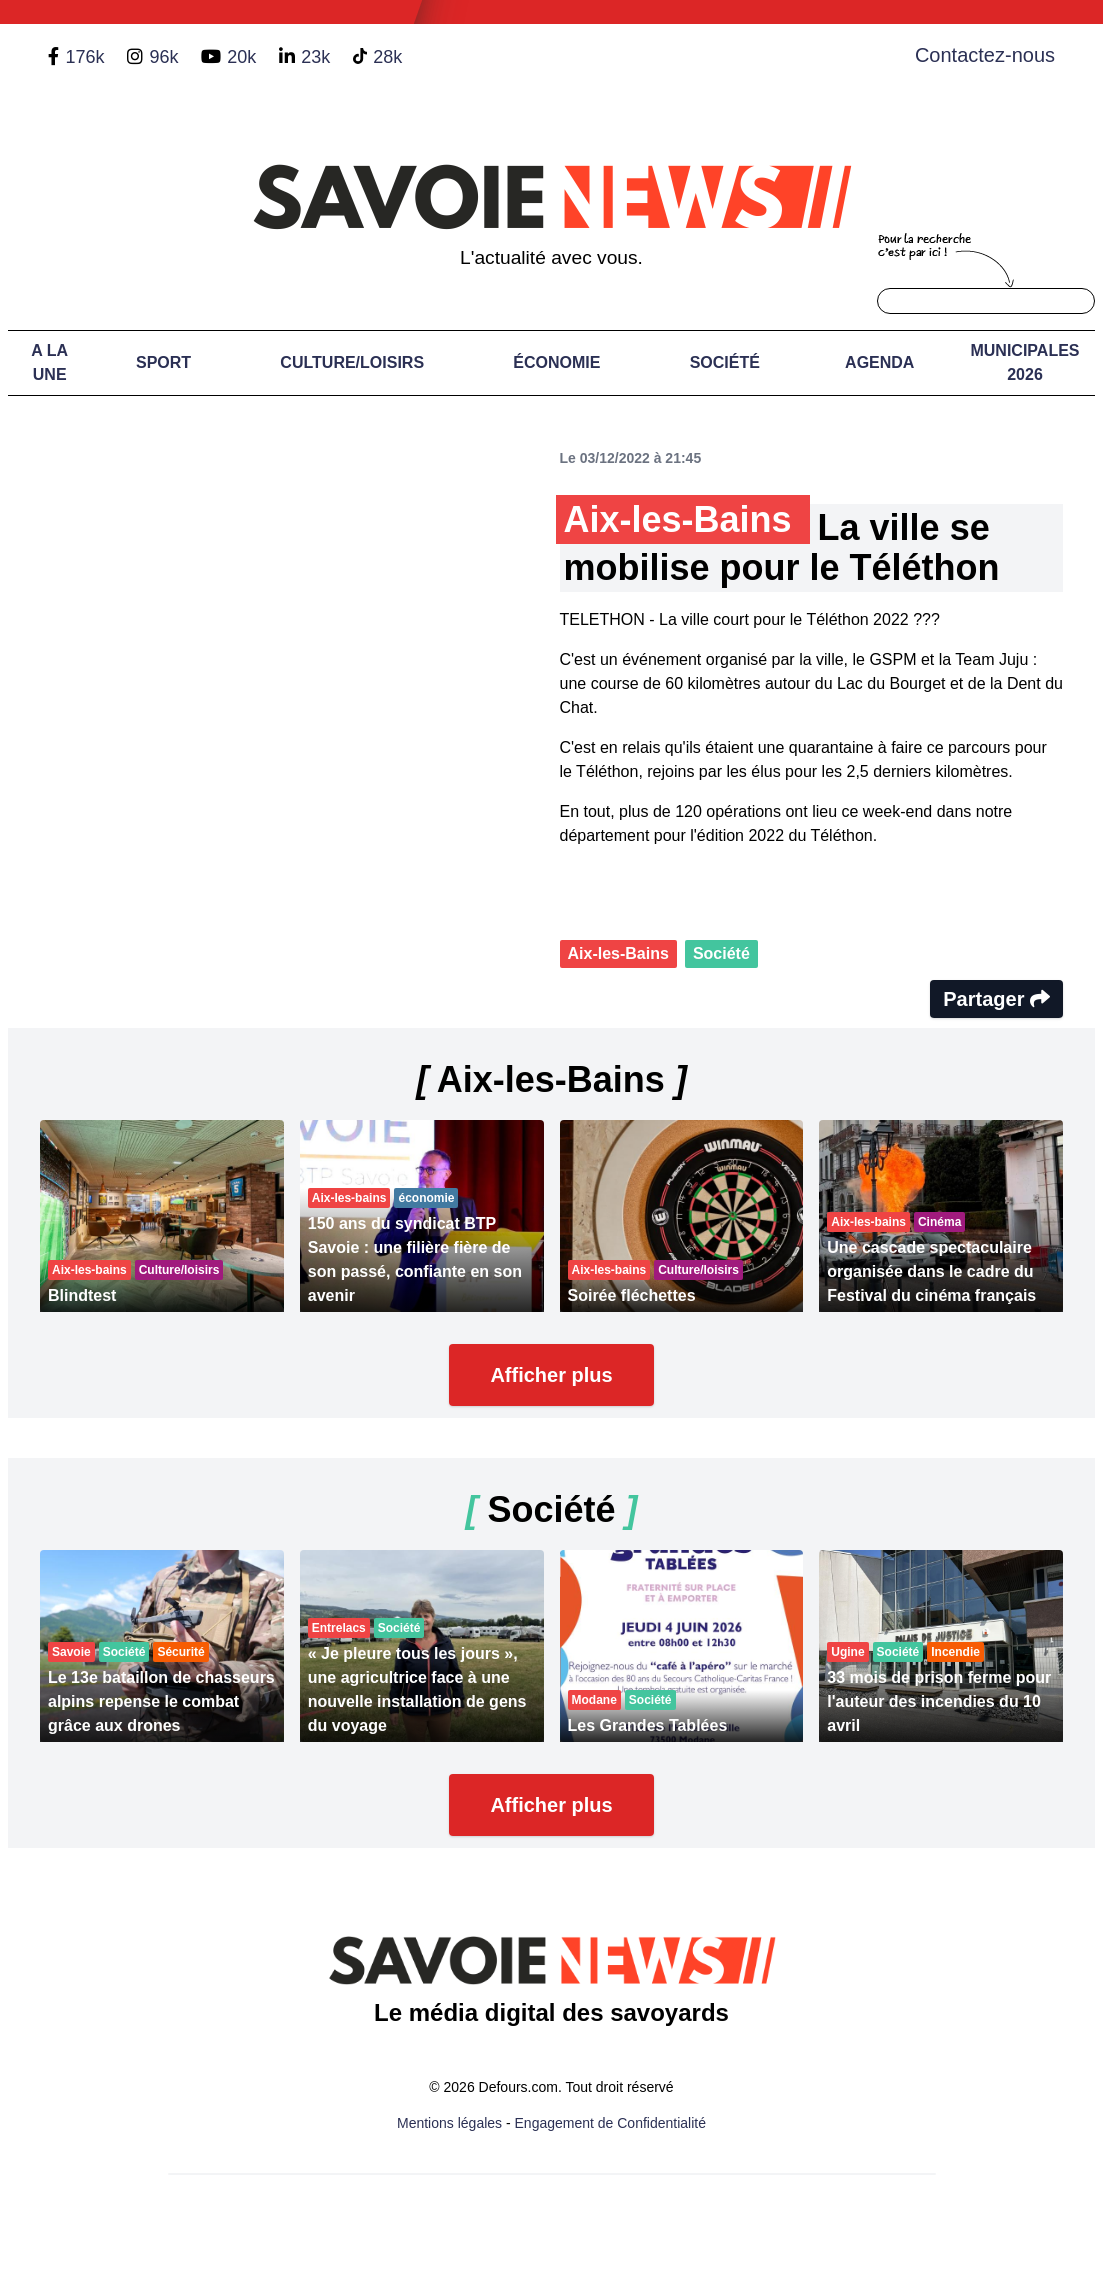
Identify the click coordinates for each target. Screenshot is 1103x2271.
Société (725, 362)
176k (84, 57)
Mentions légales (449, 2123)
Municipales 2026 (1024, 362)
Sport (163, 362)
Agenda (879, 362)
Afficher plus (551, 1375)
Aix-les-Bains (618, 953)
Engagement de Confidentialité (610, 2123)
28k (387, 57)
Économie (556, 362)
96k (163, 57)
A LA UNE (49, 362)
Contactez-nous (985, 55)
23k (315, 57)
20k (241, 57)
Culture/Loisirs (352, 362)
